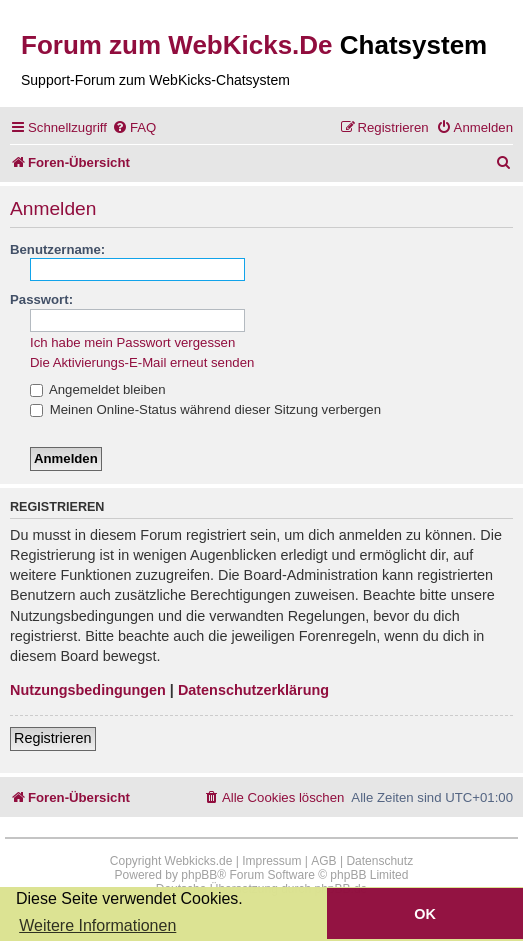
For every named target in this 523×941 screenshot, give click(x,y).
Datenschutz (379, 861)
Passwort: (41, 299)
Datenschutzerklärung (253, 690)
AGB (323, 861)
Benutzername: (57, 249)
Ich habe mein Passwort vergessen (132, 342)
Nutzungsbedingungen (88, 690)
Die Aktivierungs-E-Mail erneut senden (142, 362)
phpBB (199, 875)
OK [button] (425, 914)
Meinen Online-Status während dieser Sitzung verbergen (205, 409)
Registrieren (53, 738)
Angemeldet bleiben (98, 389)
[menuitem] (134, 127)
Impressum (271, 861)
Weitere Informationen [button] (97, 925)
